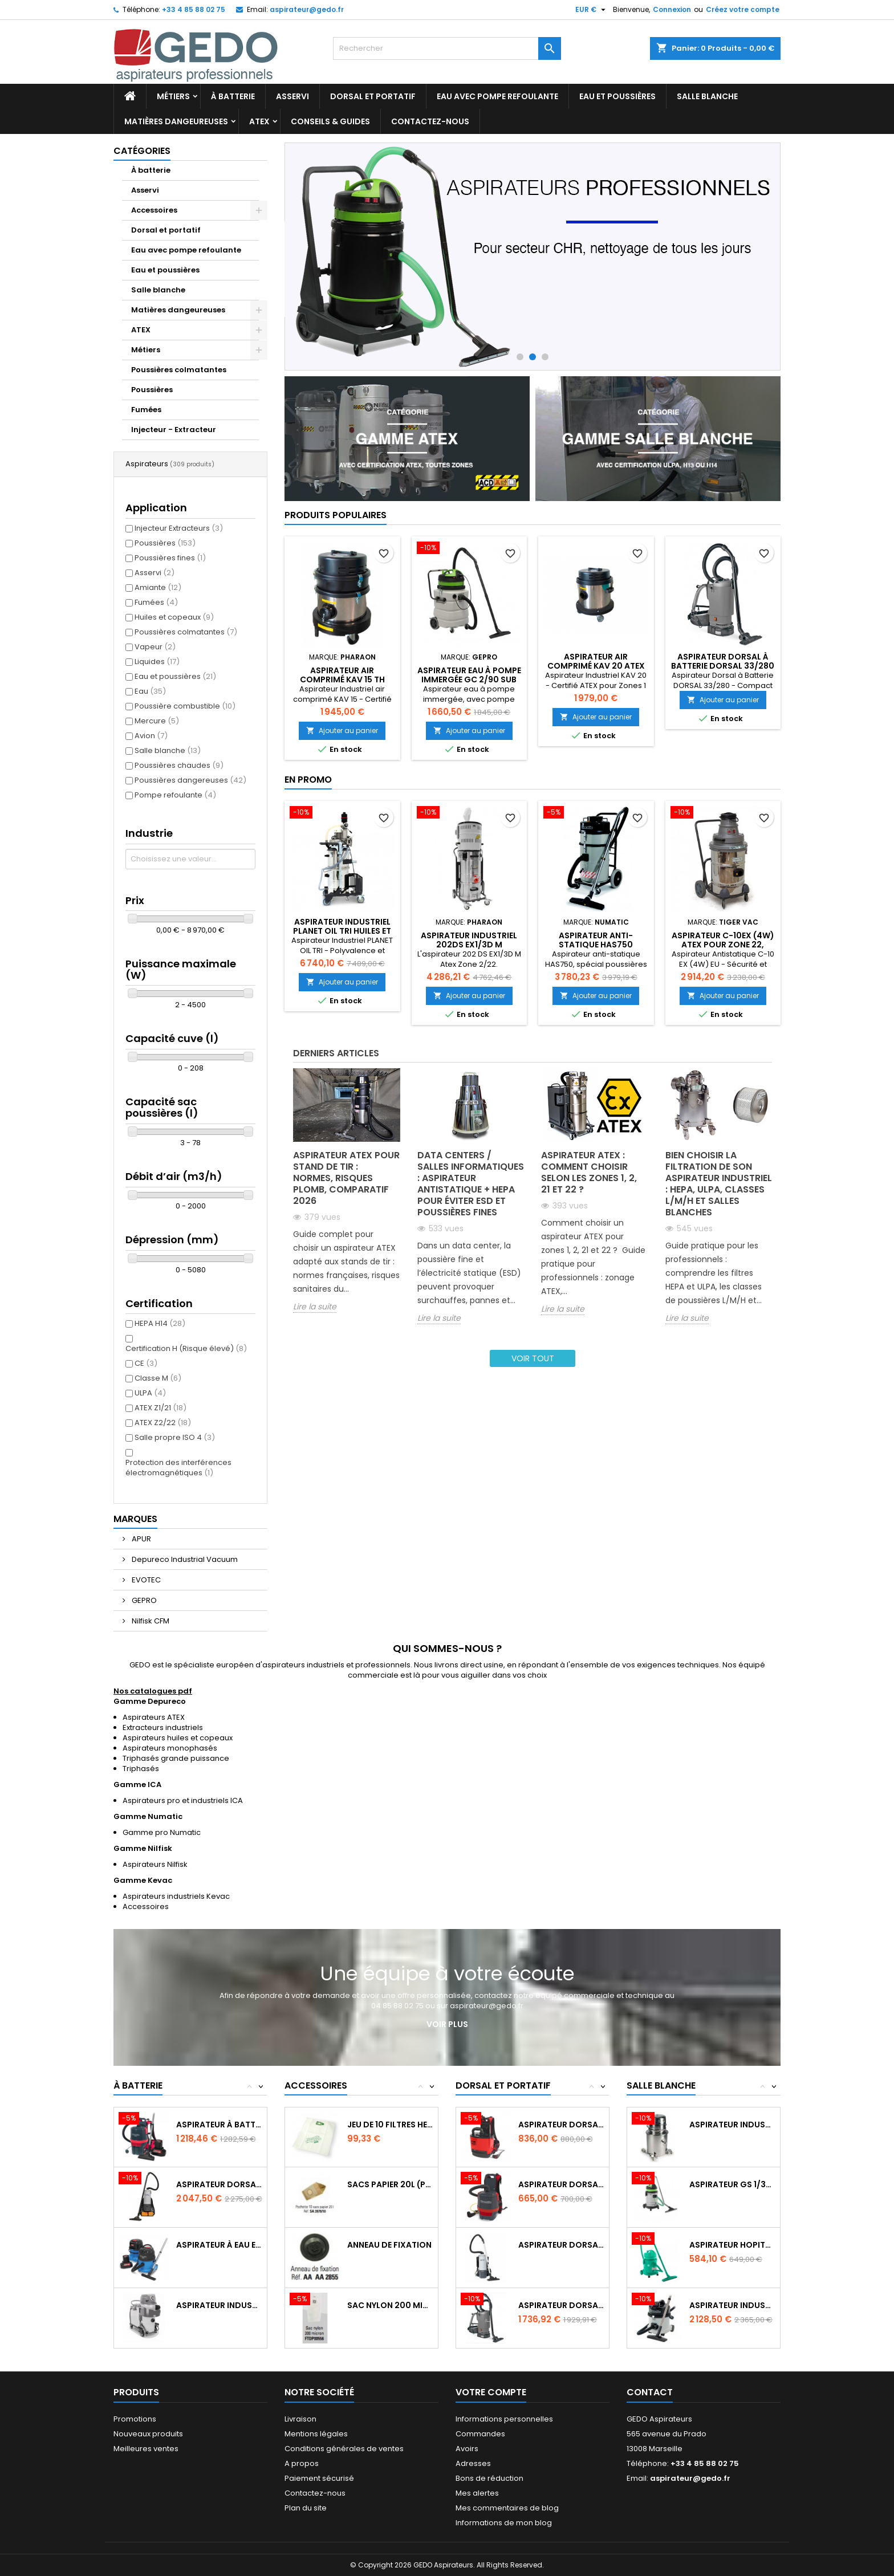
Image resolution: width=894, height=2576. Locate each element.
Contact (650, 2392)
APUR (140, 1538)
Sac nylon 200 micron (390, 2305)
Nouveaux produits (148, 2433)
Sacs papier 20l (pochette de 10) (390, 2184)
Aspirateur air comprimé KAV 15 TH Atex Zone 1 (342, 679)
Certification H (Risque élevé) (186, 1348)
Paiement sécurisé (319, 2478)
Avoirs (467, 2448)
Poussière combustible (185, 706)
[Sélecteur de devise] (591, 9)
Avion (151, 735)
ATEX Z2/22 (163, 1422)
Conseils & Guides (330, 121)
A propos (302, 2463)
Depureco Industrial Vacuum (184, 1559)
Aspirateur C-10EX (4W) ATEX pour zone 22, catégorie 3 (723, 944)
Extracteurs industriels (163, 1727)
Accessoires (154, 210)
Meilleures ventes (145, 2448)
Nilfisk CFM (149, 1620)
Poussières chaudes (179, 765)
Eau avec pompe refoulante (497, 96)
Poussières (152, 389)
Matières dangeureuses (176, 121)
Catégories (141, 150)
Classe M (158, 1378)
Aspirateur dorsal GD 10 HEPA (561, 2244)
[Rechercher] (447, 48)
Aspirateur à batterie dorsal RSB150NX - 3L (219, 2124)
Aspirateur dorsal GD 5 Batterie (219, 2184)
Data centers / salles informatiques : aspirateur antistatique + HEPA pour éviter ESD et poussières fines (470, 1184)
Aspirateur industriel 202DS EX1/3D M (469, 940)
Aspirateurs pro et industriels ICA (183, 1800)
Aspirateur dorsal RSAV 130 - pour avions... (561, 2124)
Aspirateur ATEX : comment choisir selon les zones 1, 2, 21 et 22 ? (589, 1172)
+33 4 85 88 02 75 (193, 9)
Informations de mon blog (504, 2522)
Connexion (672, 9)
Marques (135, 1518)
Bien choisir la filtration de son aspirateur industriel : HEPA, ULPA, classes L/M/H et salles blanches (718, 1184)
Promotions (134, 2419)
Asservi (292, 96)
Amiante (158, 587)
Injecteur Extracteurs (179, 528)
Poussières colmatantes (178, 369)
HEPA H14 (160, 1323)
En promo (308, 779)
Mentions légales (316, 2433)
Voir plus (447, 2024)
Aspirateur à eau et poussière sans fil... (219, 2244)
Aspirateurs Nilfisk (155, 1864)
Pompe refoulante (175, 795)
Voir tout (532, 1358)
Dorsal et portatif (373, 96)
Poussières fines (170, 557)
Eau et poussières (617, 96)
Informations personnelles (504, 2419)
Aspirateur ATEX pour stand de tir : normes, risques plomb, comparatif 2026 (346, 1178)
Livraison (300, 2419)
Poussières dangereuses (190, 780)
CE (146, 1363)
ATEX (259, 121)
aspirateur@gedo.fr (307, 9)
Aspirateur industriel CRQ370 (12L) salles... (732, 2305)
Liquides (157, 661)
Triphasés (141, 1768)
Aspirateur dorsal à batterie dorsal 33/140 (561, 2305)
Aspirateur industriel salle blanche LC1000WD (732, 2124)
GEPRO (143, 1600)
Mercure (157, 720)
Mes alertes (477, 2493)
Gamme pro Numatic (162, 1832)
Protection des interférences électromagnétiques (178, 1467)
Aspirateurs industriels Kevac (176, 1896)
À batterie (233, 96)
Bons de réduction (489, 2478)
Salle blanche (707, 96)
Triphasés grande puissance (176, 1758)
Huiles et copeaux (174, 617)
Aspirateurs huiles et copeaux (178, 1737)
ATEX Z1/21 (160, 1407)
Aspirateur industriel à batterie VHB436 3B (219, 2305)
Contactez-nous (430, 121)
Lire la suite (314, 1306)
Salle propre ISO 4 (175, 1437)
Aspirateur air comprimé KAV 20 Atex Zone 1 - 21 (596, 666)
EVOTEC (145, 1579)
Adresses (473, 2463)
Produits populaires (336, 515)
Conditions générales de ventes (344, 2448)
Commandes (480, 2433)
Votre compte (491, 2392)
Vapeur (155, 646)
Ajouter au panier (342, 730)
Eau (150, 691)
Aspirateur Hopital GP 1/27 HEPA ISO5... (732, 2244)
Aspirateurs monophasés (170, 1748)
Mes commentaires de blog (507, 2507)
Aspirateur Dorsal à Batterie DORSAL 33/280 (722, 661)
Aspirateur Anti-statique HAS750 (596, 940)
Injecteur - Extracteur (173, 429)
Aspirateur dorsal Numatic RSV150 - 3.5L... (561, 2184)
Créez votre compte (742, 9)
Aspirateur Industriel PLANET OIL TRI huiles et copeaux (342, 931)
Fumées (146, 409)
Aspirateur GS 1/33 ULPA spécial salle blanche (732, 2184)
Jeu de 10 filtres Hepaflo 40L (390, 2124)
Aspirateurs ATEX (154, 1717)
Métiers (173, 96)
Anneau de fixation (389, 2244)
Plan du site (306, 2507)
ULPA (150, 1392)
